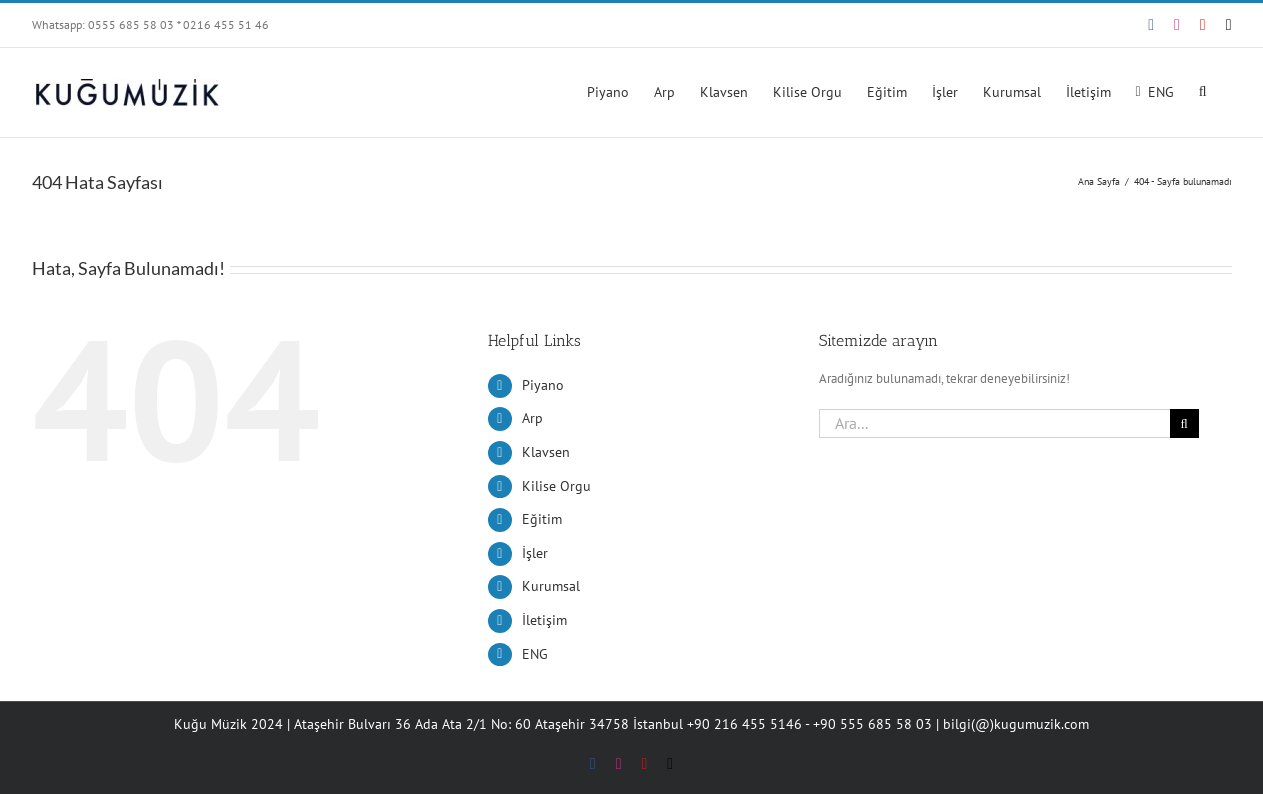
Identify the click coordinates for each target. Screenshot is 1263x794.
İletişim (544, 620)
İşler (535, 553)
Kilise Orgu (556, 486)
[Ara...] (994, 423)
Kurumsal (551, 586)
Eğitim (542, 519)
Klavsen (546, 452)
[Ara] (1184, 423)
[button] (1203, 90)
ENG (535, 654)
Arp (532, 418)
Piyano (543, 385)
